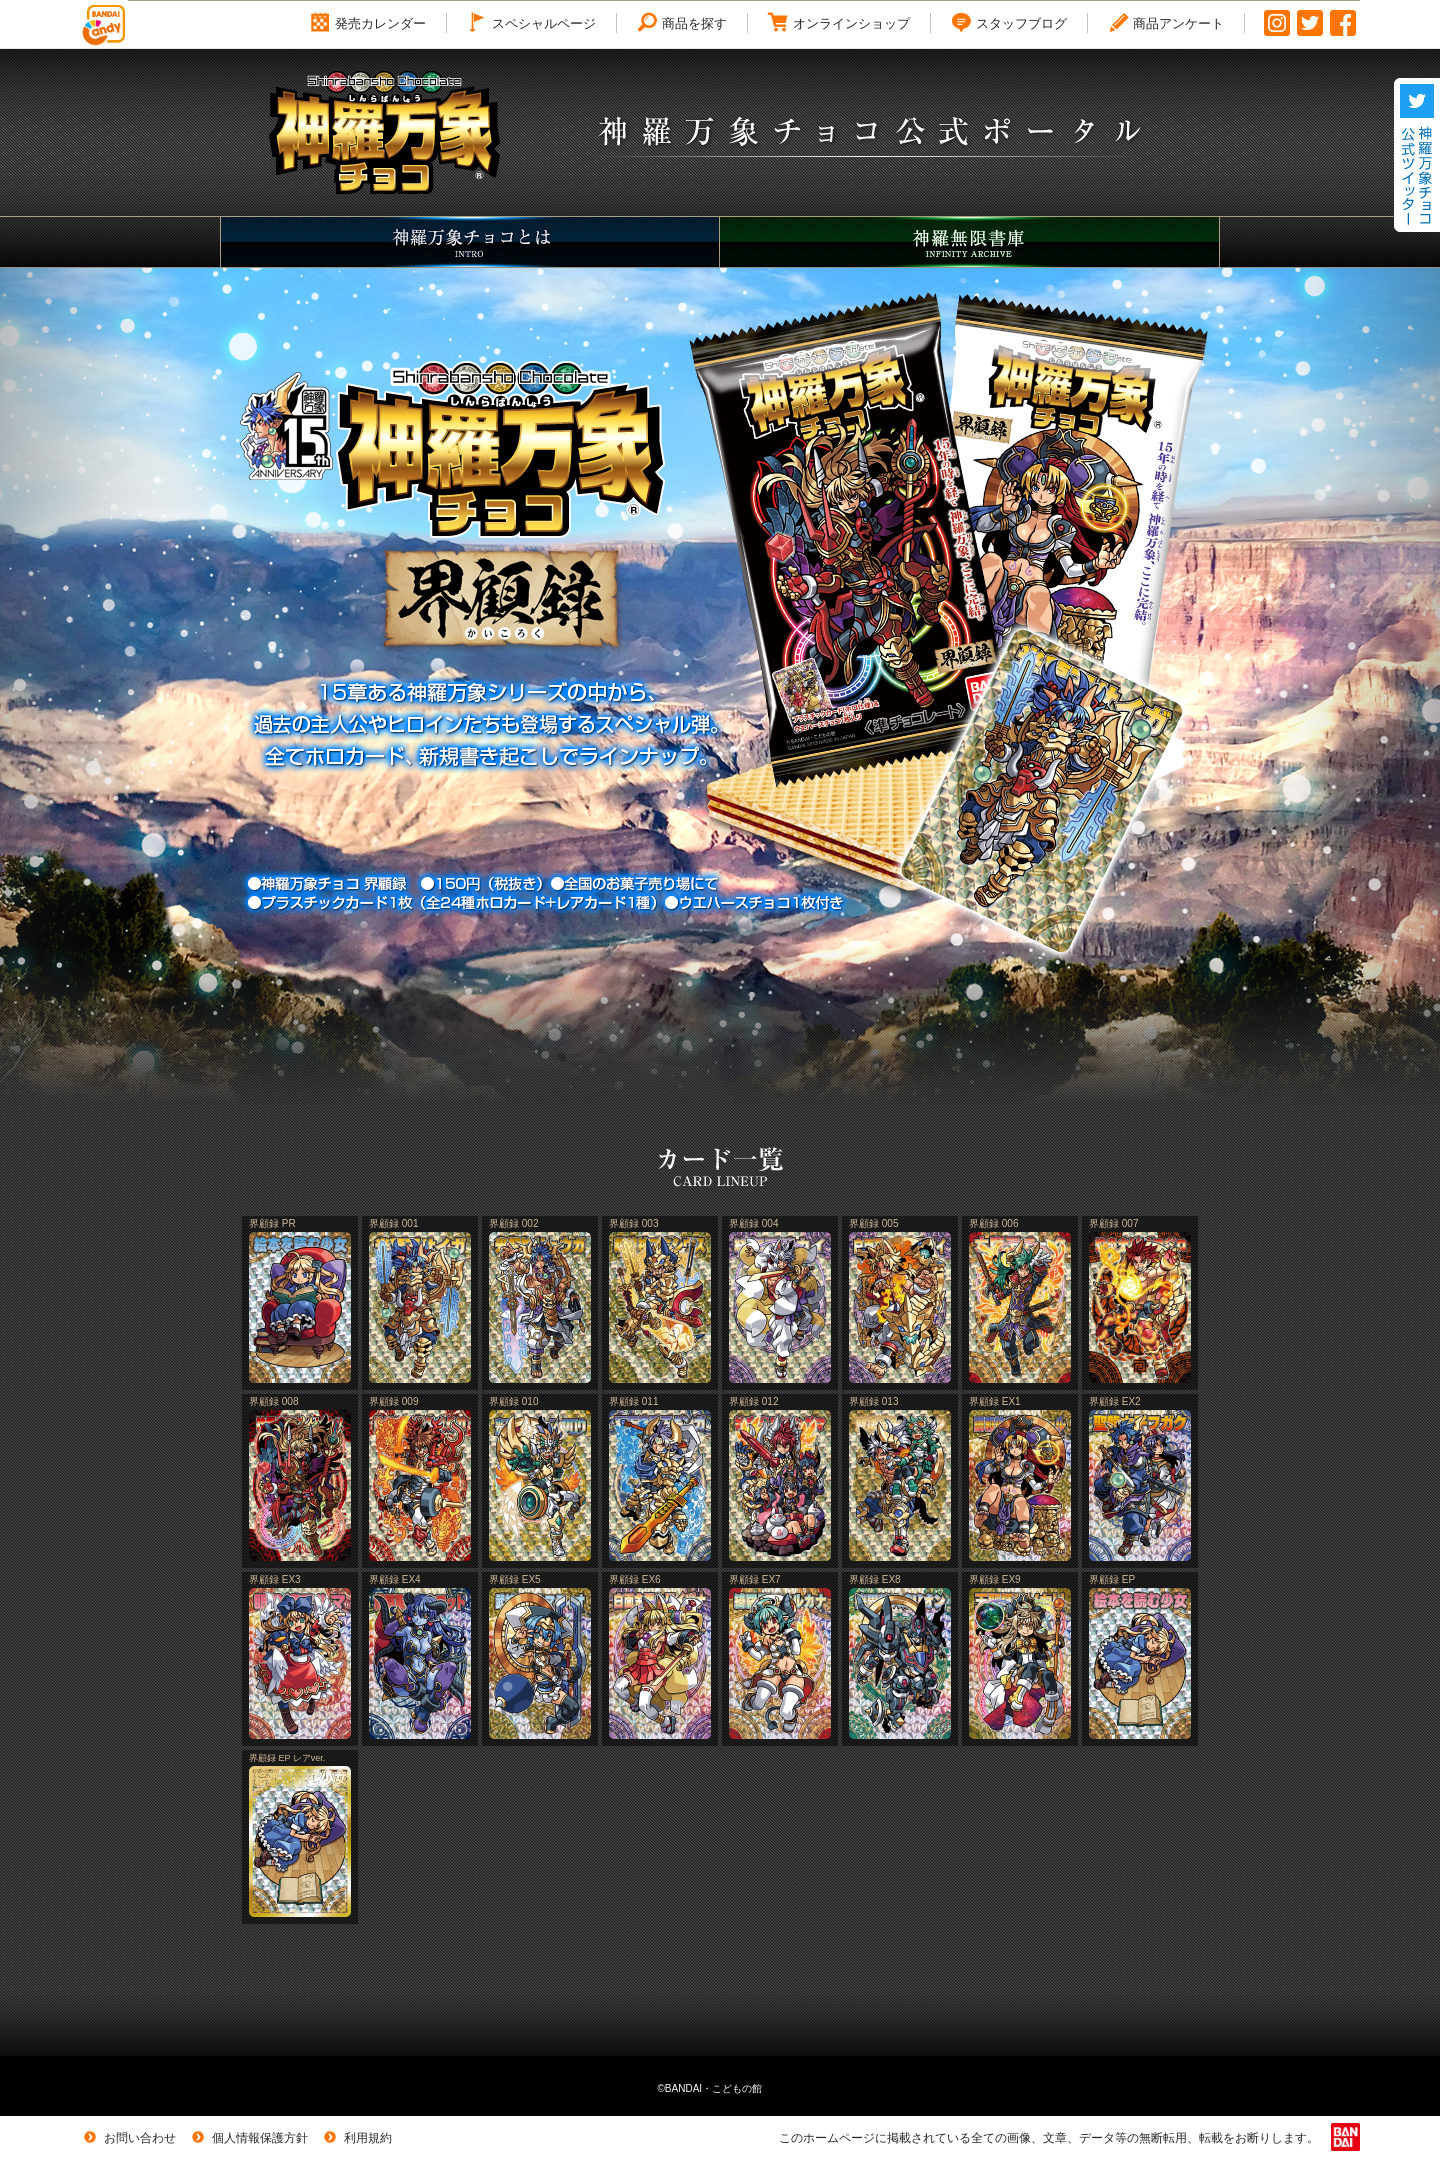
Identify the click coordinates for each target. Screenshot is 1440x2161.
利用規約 (356, 2138)
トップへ (1359, 2111)
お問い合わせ (128, 2138)
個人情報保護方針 (248, 2138)
